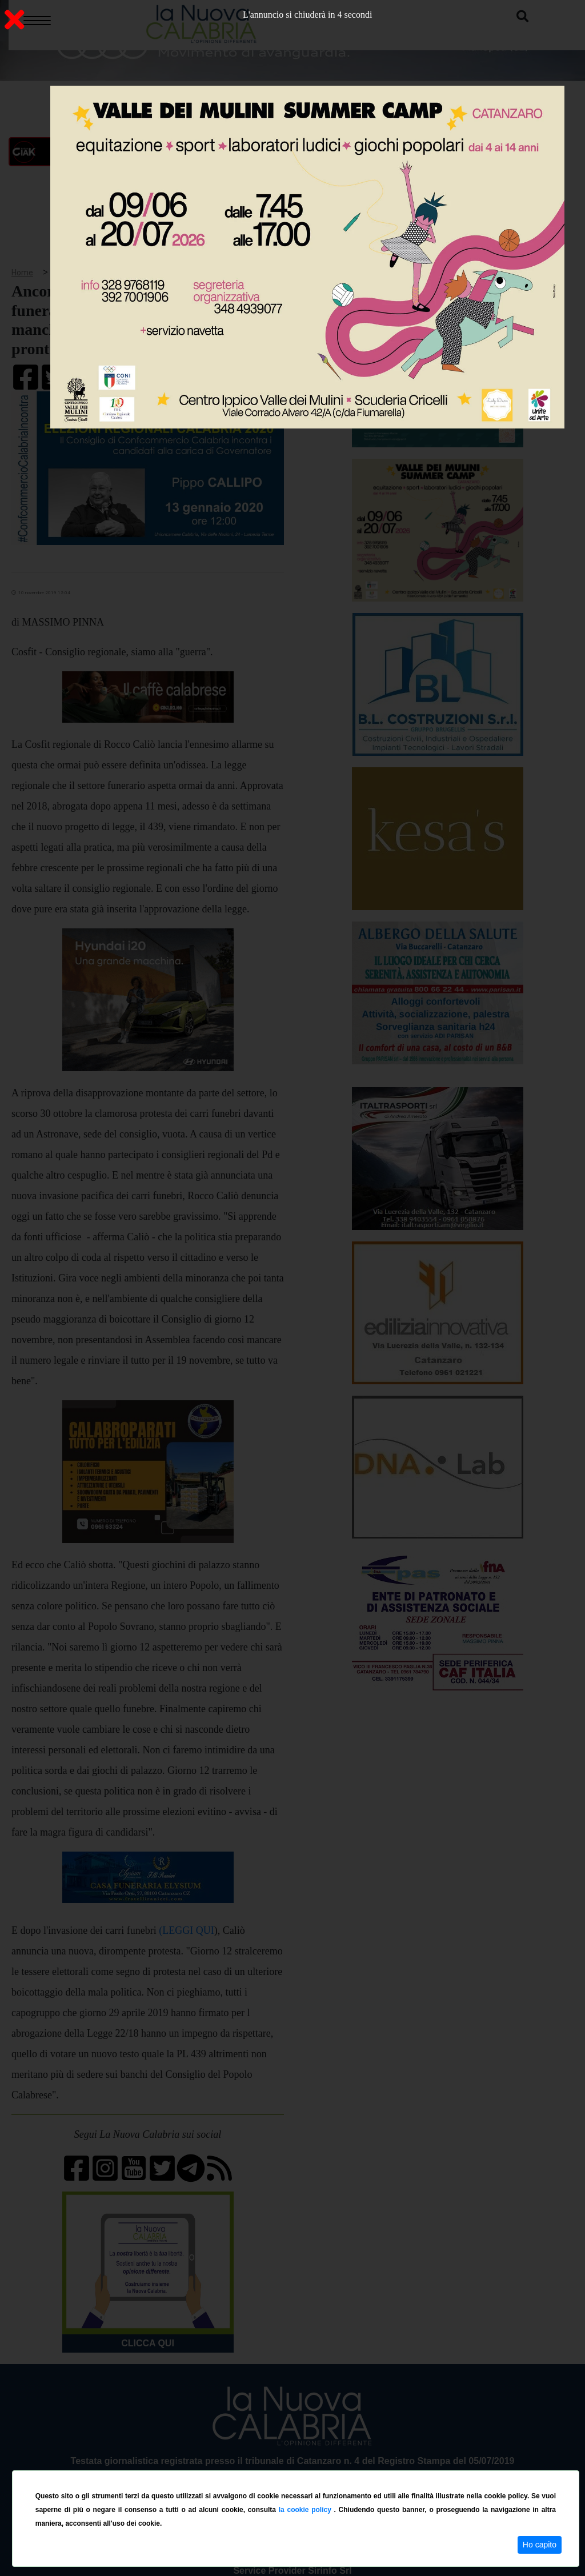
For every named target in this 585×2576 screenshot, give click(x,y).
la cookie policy (306, 2510)
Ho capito (539, 2544)
